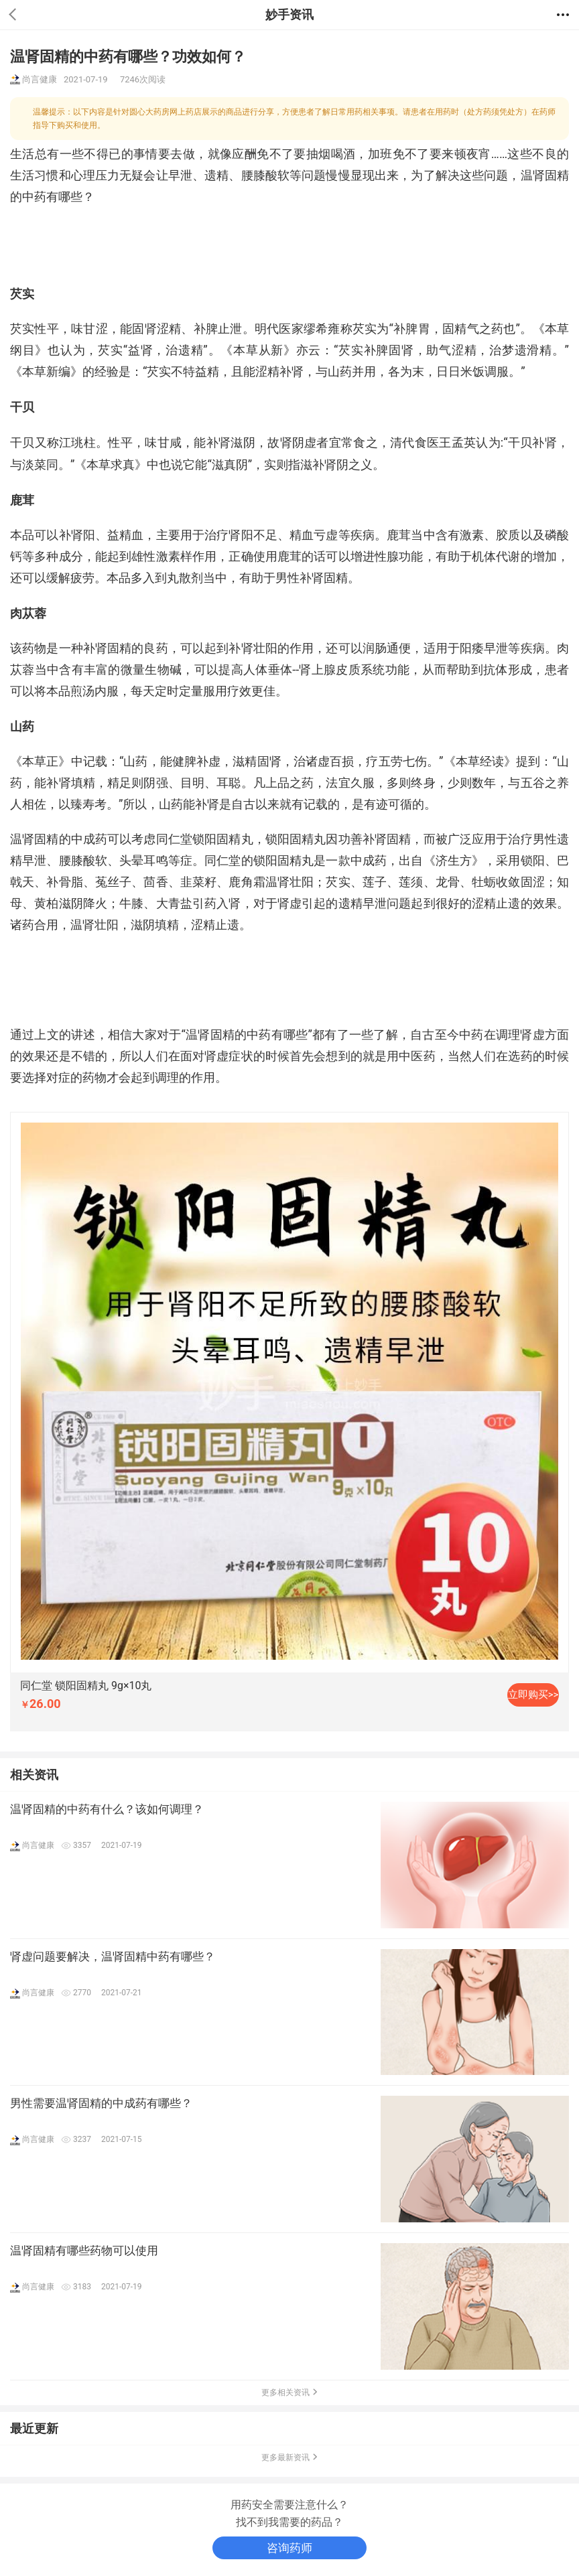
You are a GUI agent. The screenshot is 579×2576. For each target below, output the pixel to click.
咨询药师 (289, 2548)
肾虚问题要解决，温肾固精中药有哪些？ (112, 1956)
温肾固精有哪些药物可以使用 (84, 2250)
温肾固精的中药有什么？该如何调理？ (107, 1809)
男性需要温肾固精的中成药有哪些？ (101, 2103)
